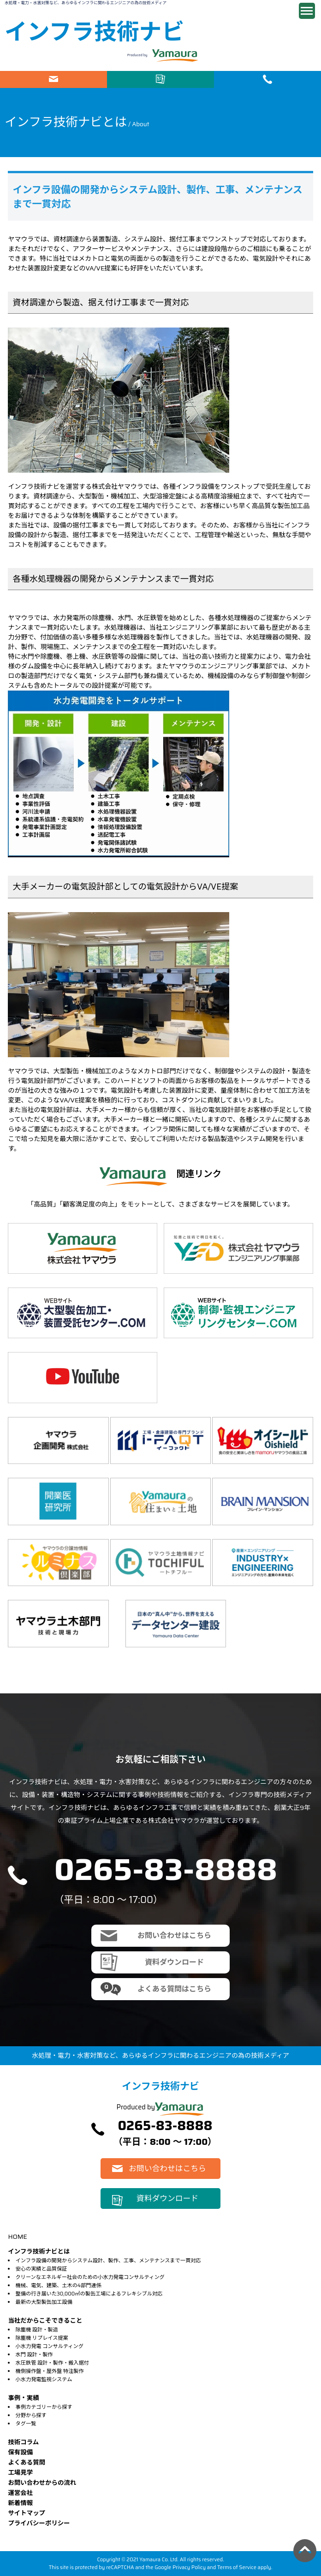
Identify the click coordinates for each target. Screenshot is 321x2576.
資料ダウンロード (160, 79)
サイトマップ (26, 2513)
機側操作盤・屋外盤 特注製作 (50, 2371)
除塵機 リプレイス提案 (42, 2338)
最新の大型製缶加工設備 (44, 2302)
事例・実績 (23, 2398)
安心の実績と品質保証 (41, 2269)
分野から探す (31, 2415)
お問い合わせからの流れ (42, 2483)
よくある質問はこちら (174, 1989)
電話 (267, 79)
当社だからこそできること (45, 2320)
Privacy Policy (189, 2567)
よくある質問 (26, 2462)
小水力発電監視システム (44, 2379)
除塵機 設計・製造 (37, 2329)
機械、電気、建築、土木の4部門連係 (58, 2285)
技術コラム (23, 2442)
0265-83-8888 (165, 1869)
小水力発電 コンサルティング (49, 2346)
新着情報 (20, 2503)
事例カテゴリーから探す (44, 2407)
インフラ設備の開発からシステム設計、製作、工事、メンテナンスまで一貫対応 (108, 2260)
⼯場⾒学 (20, 2472)
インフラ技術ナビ (94, 31)
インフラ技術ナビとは (39, 2251)
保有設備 (20, 2452)
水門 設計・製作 (34, 2354)
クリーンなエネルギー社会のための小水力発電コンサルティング (90, 2277)
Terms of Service (236, 2567)
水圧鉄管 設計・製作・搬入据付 (52, 2363)
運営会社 (20, 2493)
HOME (17, 2236)
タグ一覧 (26, 2423)
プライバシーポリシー (39, 2523)
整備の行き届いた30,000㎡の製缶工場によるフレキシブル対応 (89, 2293)
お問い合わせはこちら (53, 79)
